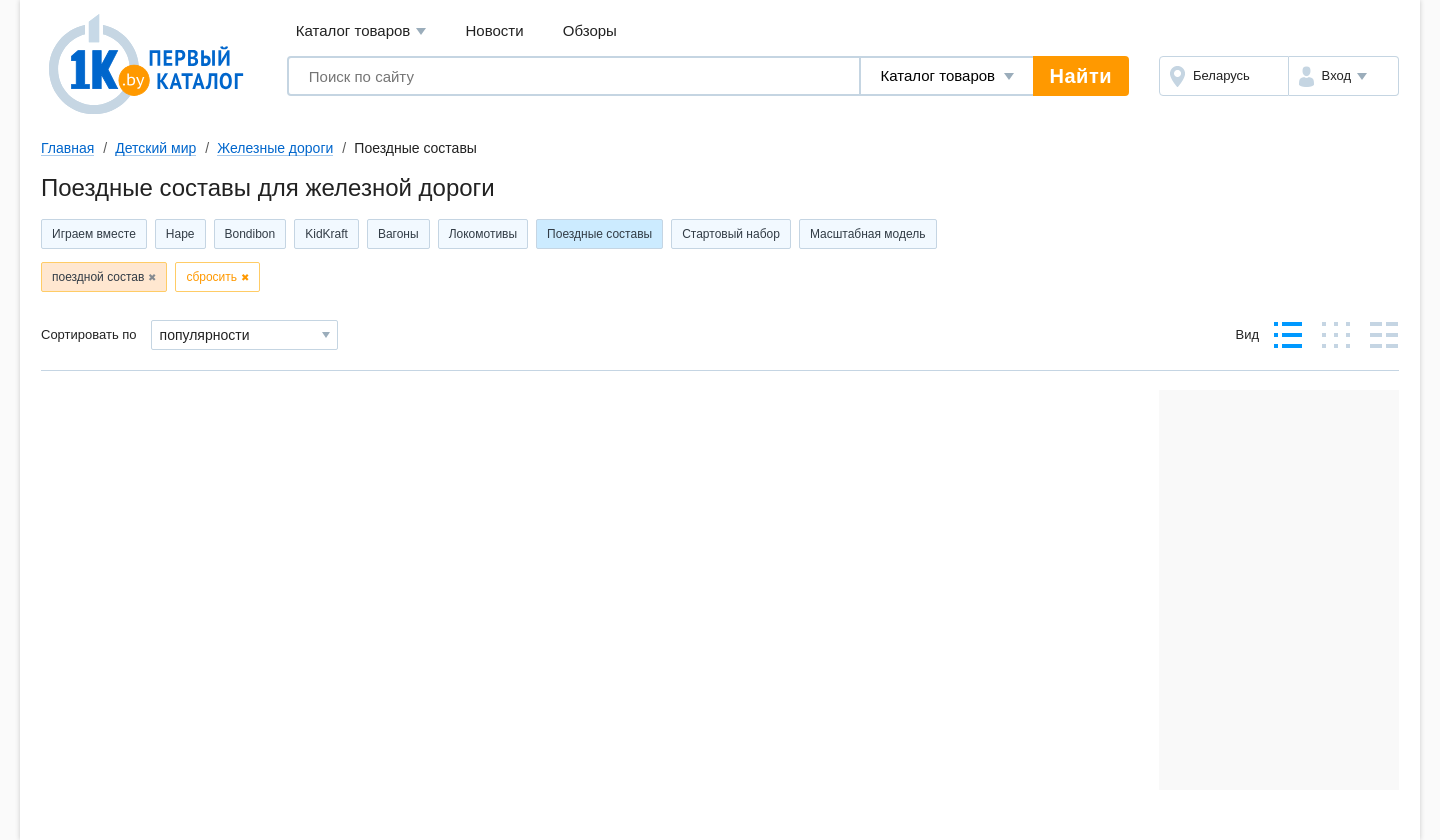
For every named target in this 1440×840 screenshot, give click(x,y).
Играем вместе (94, 234)
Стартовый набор (731, 234)
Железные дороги (275, 148)
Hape (180, 234)
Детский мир (155, 148)
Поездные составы (599, 234)
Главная (67, 148)
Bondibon (250, 234)
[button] (1343, 76)
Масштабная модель (868, 234)
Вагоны (398, 234)
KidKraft (326, 234)
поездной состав (98, 277)
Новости (495, 30)
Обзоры (590, 30)
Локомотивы (483, 234)
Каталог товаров (361, 31)
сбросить (211, 277)
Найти (1081, 76)
